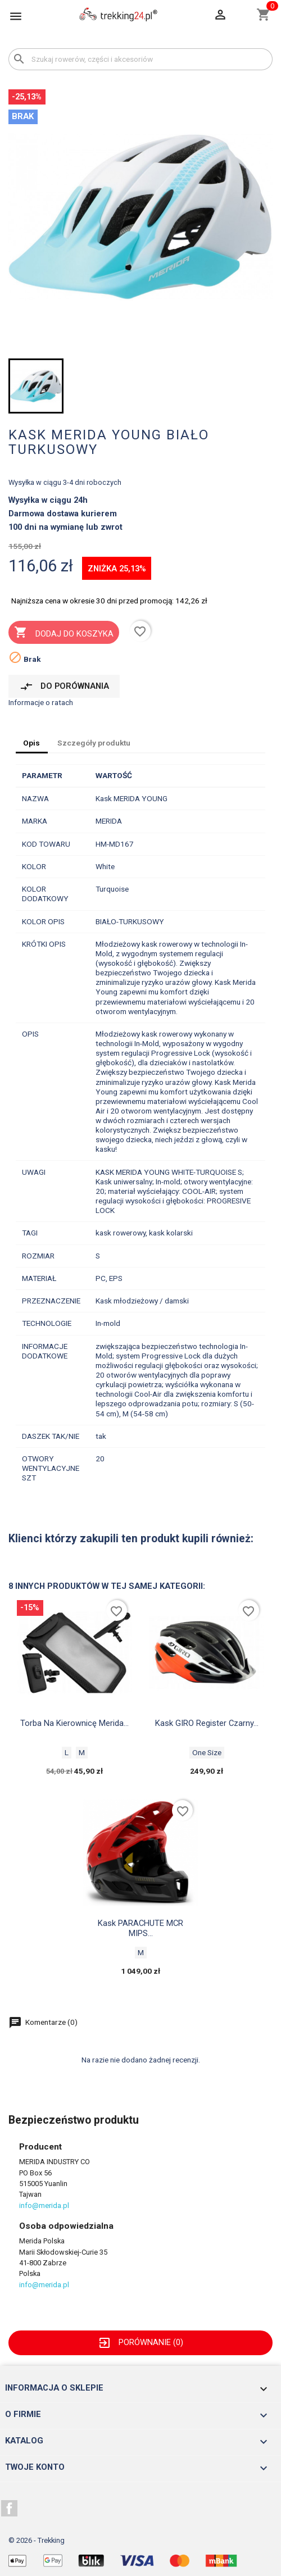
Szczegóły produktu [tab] (93, 742)
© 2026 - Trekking (36, 2540)
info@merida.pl (44, 2205)
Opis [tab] (31, 742)
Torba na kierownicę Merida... (74, 1723)
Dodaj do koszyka (63, 633)
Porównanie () (140, 2342)
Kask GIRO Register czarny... (207, 1723)
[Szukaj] (140, 59)
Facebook (9, 2508)
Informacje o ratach (40, 702)
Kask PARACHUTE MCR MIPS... (140, 1928)
